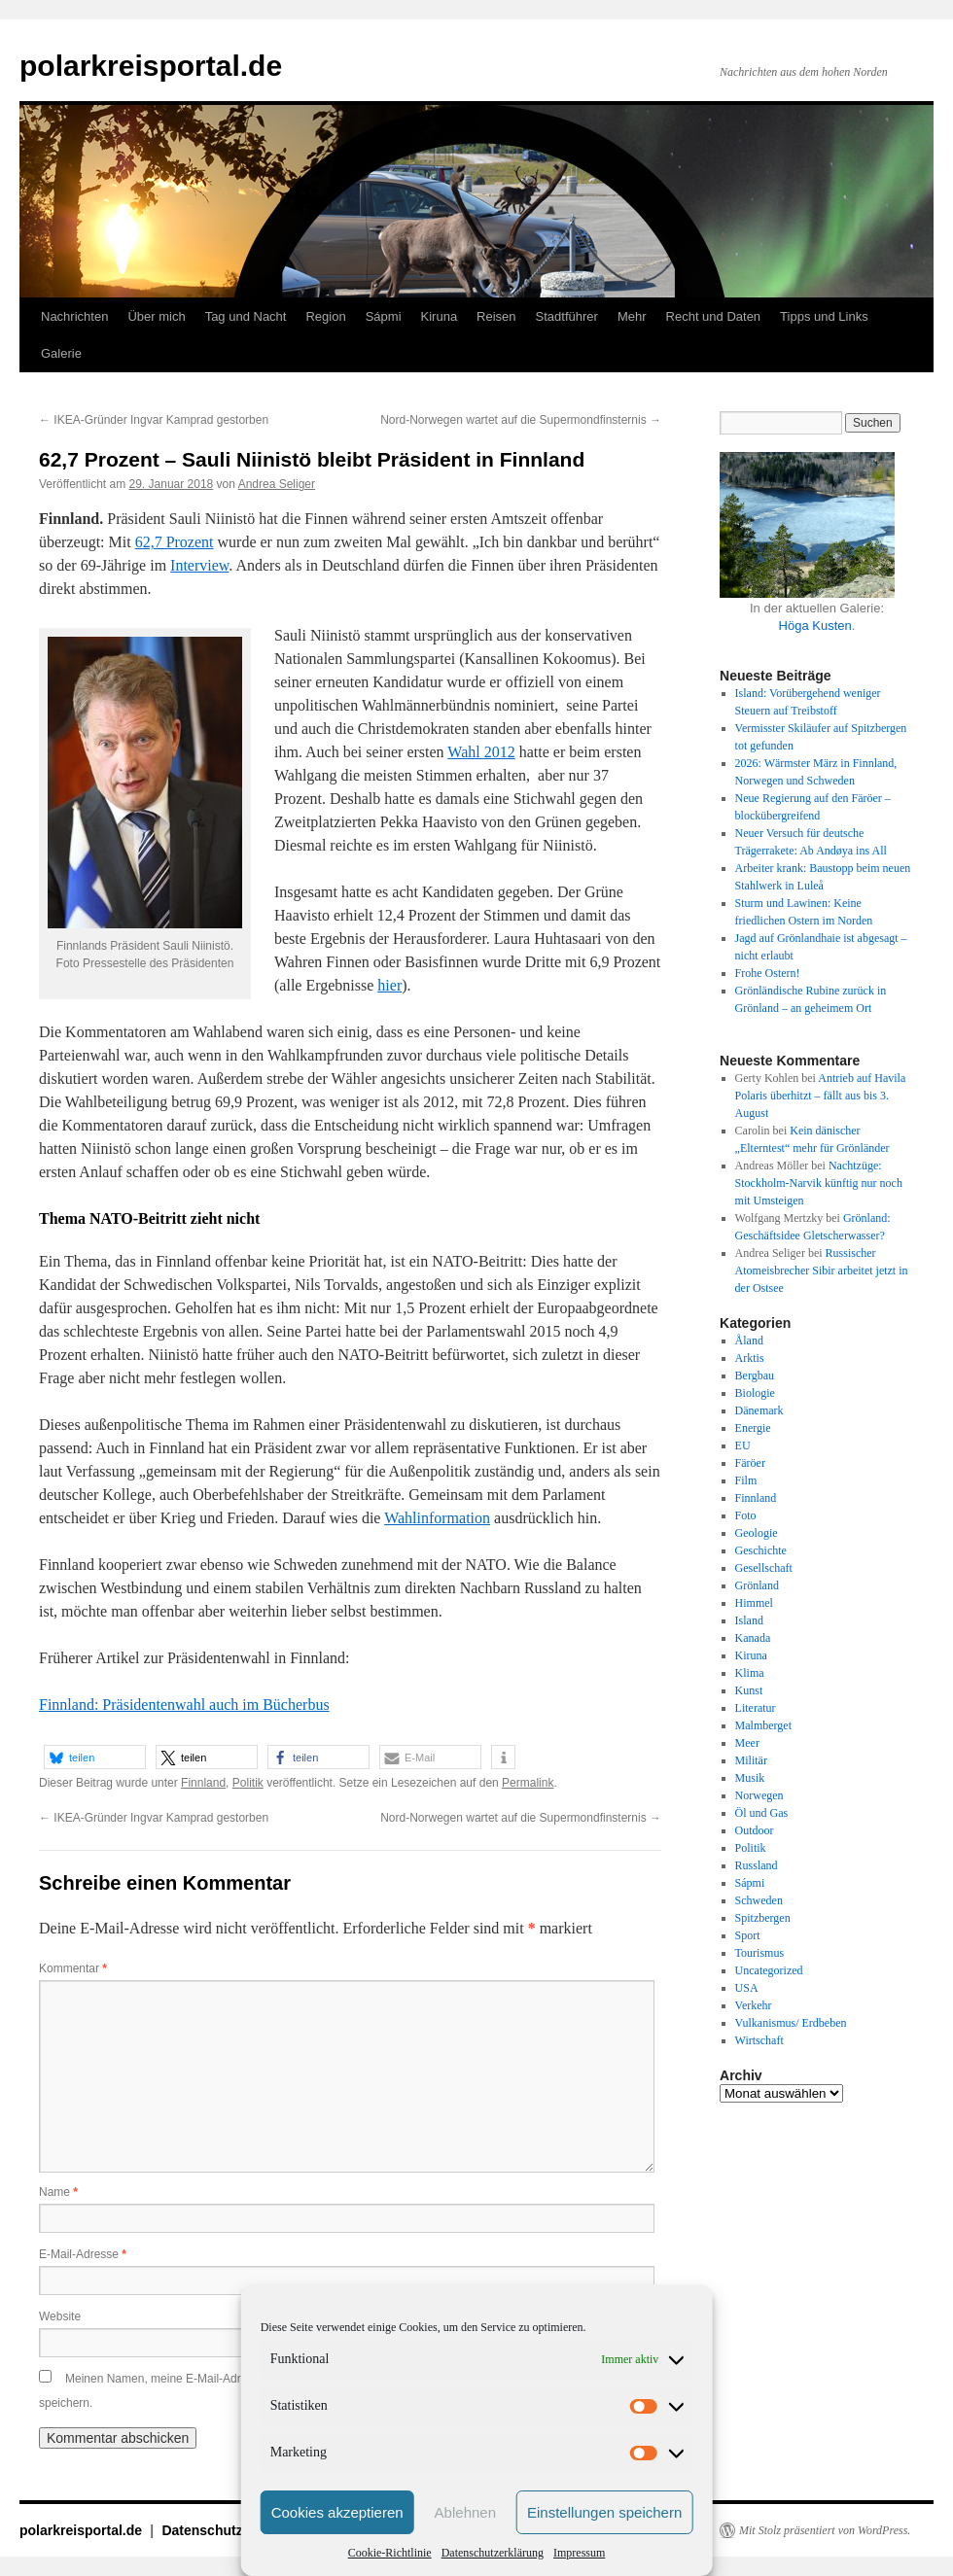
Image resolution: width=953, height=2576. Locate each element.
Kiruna (439, 316)
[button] (95, 1757)
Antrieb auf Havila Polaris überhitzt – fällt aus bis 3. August (820, 1095)
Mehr (632, 316)
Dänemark (759, 1410)
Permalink (527, 1783)
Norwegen (759, 1795)
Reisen (495, 316)
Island (749, 1620)
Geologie (756, 1533)
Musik (750, 1778)
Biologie (755, 1393)
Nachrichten (74, 316)
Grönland (757, 1585)
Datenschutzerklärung (492, 2552)
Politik (248, 1783)
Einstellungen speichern (604, 2512)
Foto (746, 1515)
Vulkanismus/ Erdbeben (791, 2023)
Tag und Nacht (246, 316)
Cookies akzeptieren (337, 2512)
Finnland (203, 1783)
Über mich (156, 316)
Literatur (755, 1708)
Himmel (754, 1603)
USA (747, 1988)
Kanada (753, 1638)
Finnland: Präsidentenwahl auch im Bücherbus (184, 1704)
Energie (753, 1428)
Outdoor (754, 1830)
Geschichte (761, 1550)
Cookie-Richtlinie (390, 2552)
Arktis (749, 1358)
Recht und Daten (713, 316)
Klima (749, 1673)
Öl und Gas (762, 1813)
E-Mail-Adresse (82, 2254)
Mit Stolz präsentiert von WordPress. (824, 2530)
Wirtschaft (759, 2040)
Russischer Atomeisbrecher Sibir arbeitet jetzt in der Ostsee (821, 1270)
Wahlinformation (437, 1518)
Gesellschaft (764, 1568)
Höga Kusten (815, 625)
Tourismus (760, 1953)
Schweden (759, 1900)
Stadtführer (567, 316)
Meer (747, 1743)
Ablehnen (465, 2512)
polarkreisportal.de (150, 66)
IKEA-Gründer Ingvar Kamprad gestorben (153, 420)
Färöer (750, 1463)
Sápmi (384, 316)
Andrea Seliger (276, 484)
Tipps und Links (824, 316)
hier (389, 985)
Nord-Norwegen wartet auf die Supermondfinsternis (520, 420)
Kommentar (73, 1968)
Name (58, 2192)
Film (746, 1480)
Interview (199, 565)
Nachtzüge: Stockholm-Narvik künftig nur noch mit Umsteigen (818, 1183)
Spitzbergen (763, 1918)
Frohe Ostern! (767, 973)
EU (743, 1445)
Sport (747, 1935)
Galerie (61, 353)
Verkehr (753, 2005)
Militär (751, 1760)
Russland (756, 1865)
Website (60, 2316)
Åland (749, 1340)
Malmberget (763, 1725)
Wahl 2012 (480, 752)
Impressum (579, 2552)
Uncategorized (769, 1970)
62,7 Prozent (174, 542)
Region (325, 316)
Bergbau (754, 1375)
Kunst (749, 1690)
